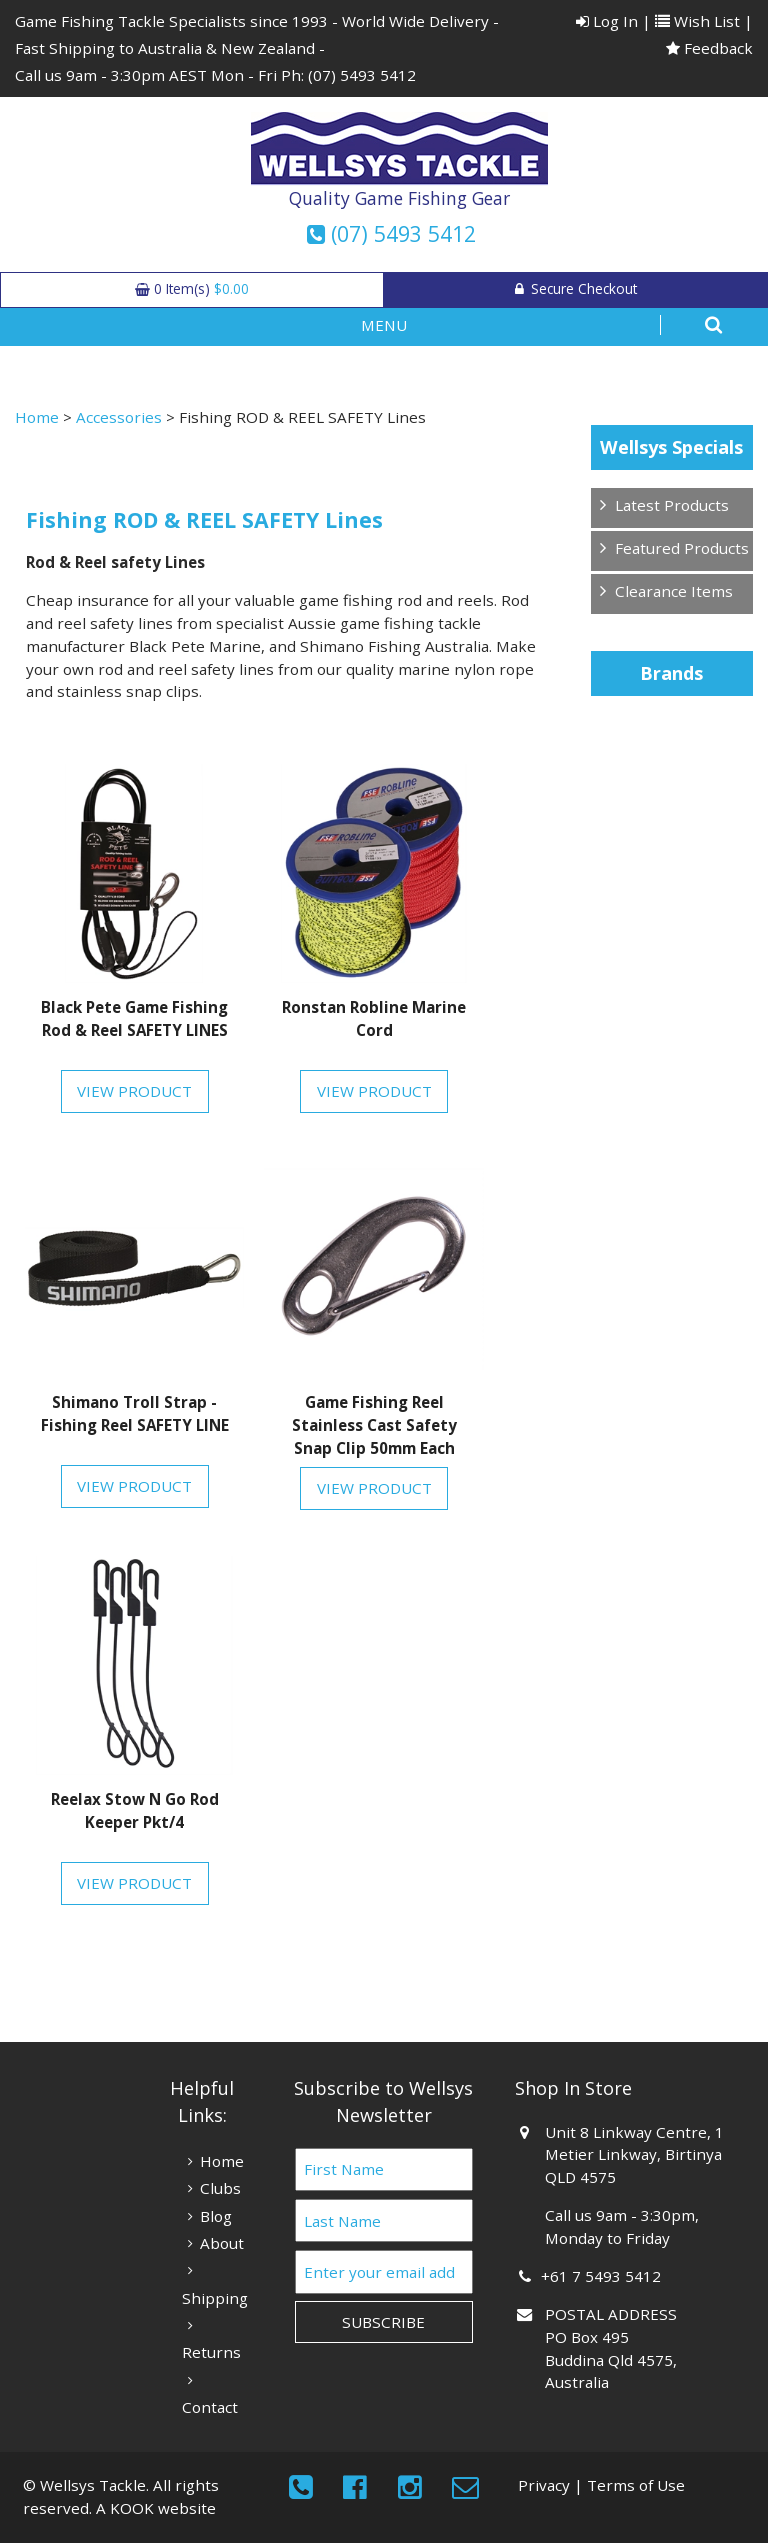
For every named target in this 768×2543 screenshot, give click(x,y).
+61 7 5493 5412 (602, 2276)
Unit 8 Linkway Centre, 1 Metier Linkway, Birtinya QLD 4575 (634, 2155)
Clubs (220, 2188)
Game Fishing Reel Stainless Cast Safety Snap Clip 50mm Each (374, 1425)
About (222, 2243)
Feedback (709, 48)
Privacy (544, 2485)
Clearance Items (674, 591)
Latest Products (672, 505)
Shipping (215, 2298)
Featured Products (682, 548)
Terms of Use (636, 2485)
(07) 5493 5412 (362, 75)
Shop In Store (573, 2088)
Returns (211, 2352)
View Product (134, 1091)
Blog (216, 2216)
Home (37, 417)
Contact (210, 2407)
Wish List (697, 21)
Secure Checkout (576, 288)
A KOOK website (156, 2508)
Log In (607, 21)
